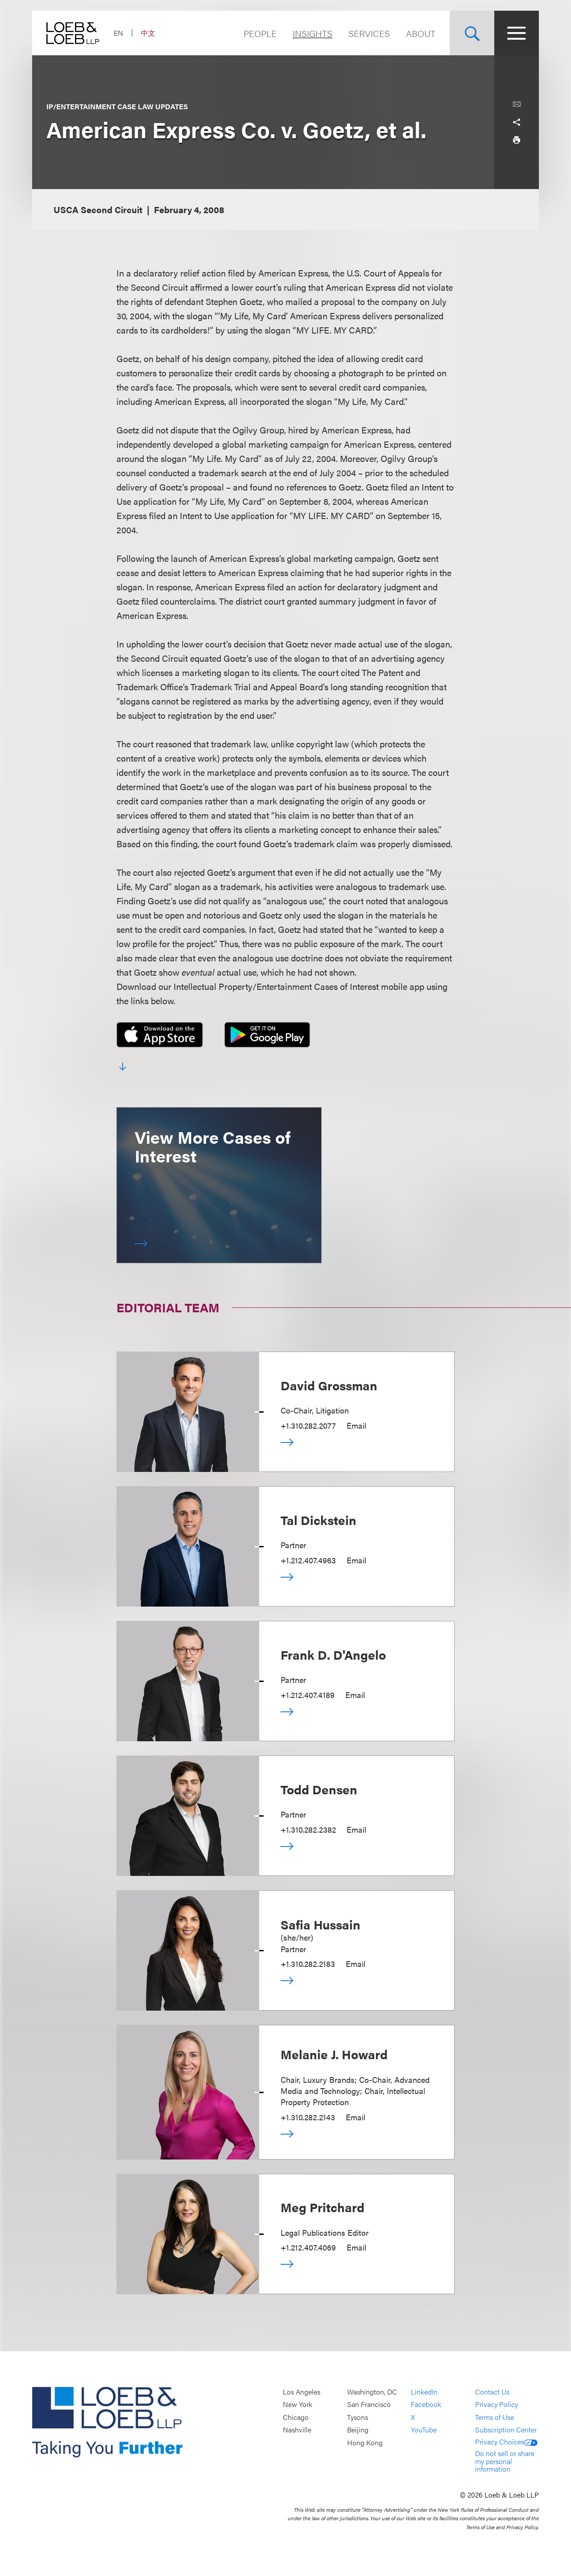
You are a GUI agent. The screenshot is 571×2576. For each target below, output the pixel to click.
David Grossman (329, 1385)
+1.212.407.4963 (308, 1560)
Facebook (426, 2404)
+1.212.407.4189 (308, 1694)
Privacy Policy (496, 2404)
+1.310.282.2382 (308, 1829)
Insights (312, 33)
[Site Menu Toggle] (516, 33)
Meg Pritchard (322, 2207)
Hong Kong (365, 2442)
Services (369, 33)
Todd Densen (319, 1789)
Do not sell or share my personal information (504, 2461)
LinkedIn (424, 2391)
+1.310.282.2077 (308, 1425)
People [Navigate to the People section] (260, 33)
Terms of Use (494, 2417)
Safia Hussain (320, 1924)
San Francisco (369, 2404)
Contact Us (492, 2391)
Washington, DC (372, 2391)
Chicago (296, 2417)
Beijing (357, 2430)
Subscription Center (506, 2430)
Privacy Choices (506, 2441)
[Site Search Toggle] (472, 33)
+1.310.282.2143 (308, 2117)
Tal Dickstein (318, 1520)
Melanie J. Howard (334, 2054)
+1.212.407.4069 (308, 2247)
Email (356, 1425)
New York (297, 2404)
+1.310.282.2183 (308, 1963)
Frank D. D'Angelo (333, 1654)
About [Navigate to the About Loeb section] (420, 33)
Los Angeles (301, 2391)
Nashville (297, 2430)
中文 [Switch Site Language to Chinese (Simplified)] (148, 33)
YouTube (424, 2430)
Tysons (357, 2417)
